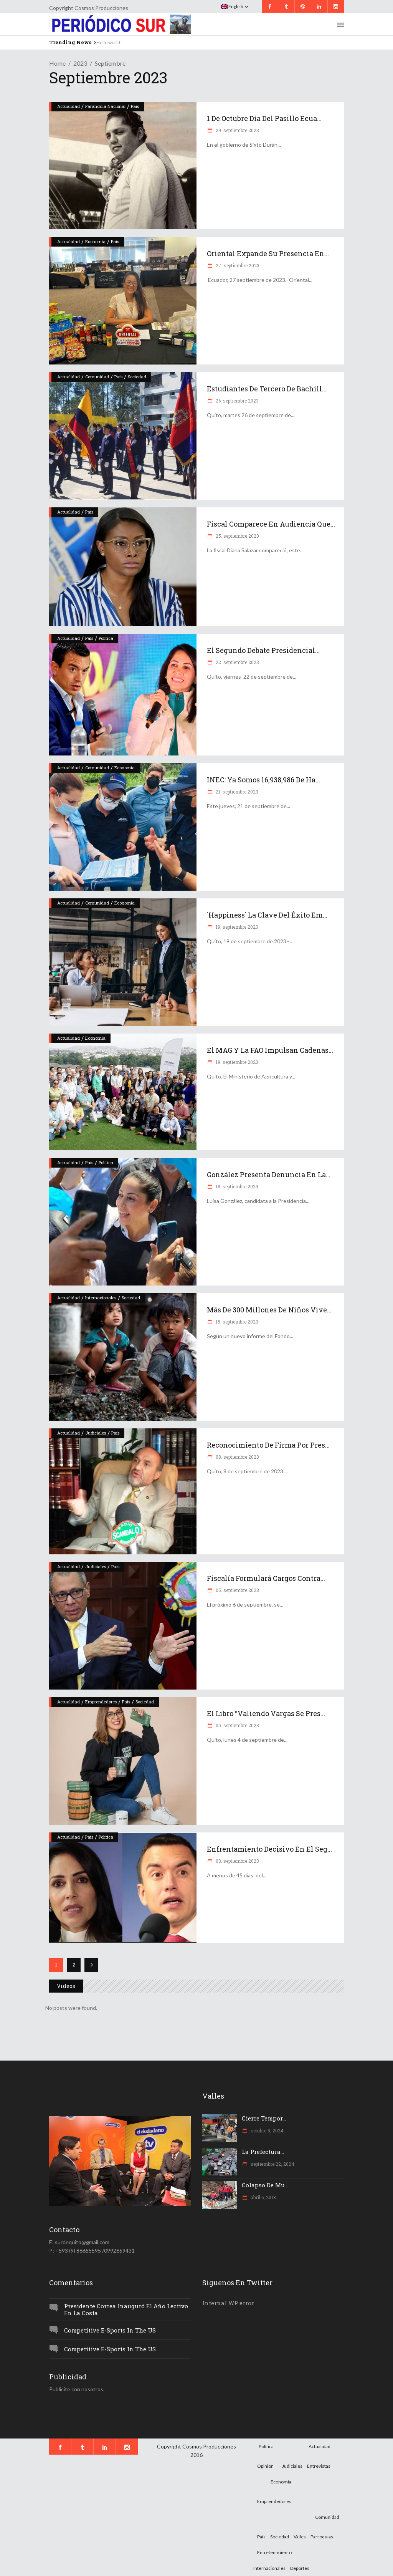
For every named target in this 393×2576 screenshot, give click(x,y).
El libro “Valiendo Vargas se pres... (266, 1713)
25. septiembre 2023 (237, 536)
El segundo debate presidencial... (263, 650)
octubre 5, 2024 (266, 2130)
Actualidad (68, 106)
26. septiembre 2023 (237, 401)
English (232, 6)
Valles (300, 2537)
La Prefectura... (263, 2151)
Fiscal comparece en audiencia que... (271, 523)
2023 (80, 63)
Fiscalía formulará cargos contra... (266, 1578)
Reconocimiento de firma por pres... (268, 1445)
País (135, 106)
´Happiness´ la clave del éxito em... (267, 914)
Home (57, 63)
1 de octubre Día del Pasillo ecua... (264, 118)
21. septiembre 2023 (236, 792)
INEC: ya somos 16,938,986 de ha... (263, 779)
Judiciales (95, 1433)
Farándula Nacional (105, 106)
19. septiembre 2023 (236, 927)
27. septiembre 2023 (237, 265)
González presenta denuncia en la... (268, 1174)
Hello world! (109, 42)
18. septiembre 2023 (236, 1186)
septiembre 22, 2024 (271, 2164)
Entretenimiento (274, 2552)
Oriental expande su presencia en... (268, 253)
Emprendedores (101, 1702)
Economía (95, 241)
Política (106, 638)
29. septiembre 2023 (237, 130)
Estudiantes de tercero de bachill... (267, 388)
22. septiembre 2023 (237, 662)
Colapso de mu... (265, 2185)
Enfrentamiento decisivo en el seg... (269, 1849)
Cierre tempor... (264, 2118)
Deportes (299, 2568)
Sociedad (137, 376)
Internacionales (100, 1297)
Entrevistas (318, 2466)
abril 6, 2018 (262, 2197)
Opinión (265, 2466)
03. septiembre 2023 (237, 1861)
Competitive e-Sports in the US (110, 2330)
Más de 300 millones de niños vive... (269, 1309)
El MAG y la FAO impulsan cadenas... (270, 1050)
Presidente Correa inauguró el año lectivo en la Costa (126, 2309)
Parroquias (321, 2537)
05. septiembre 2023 (237, 1590)
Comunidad (97, 376)
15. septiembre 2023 (236, 1322)
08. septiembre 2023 (237, 1457)
